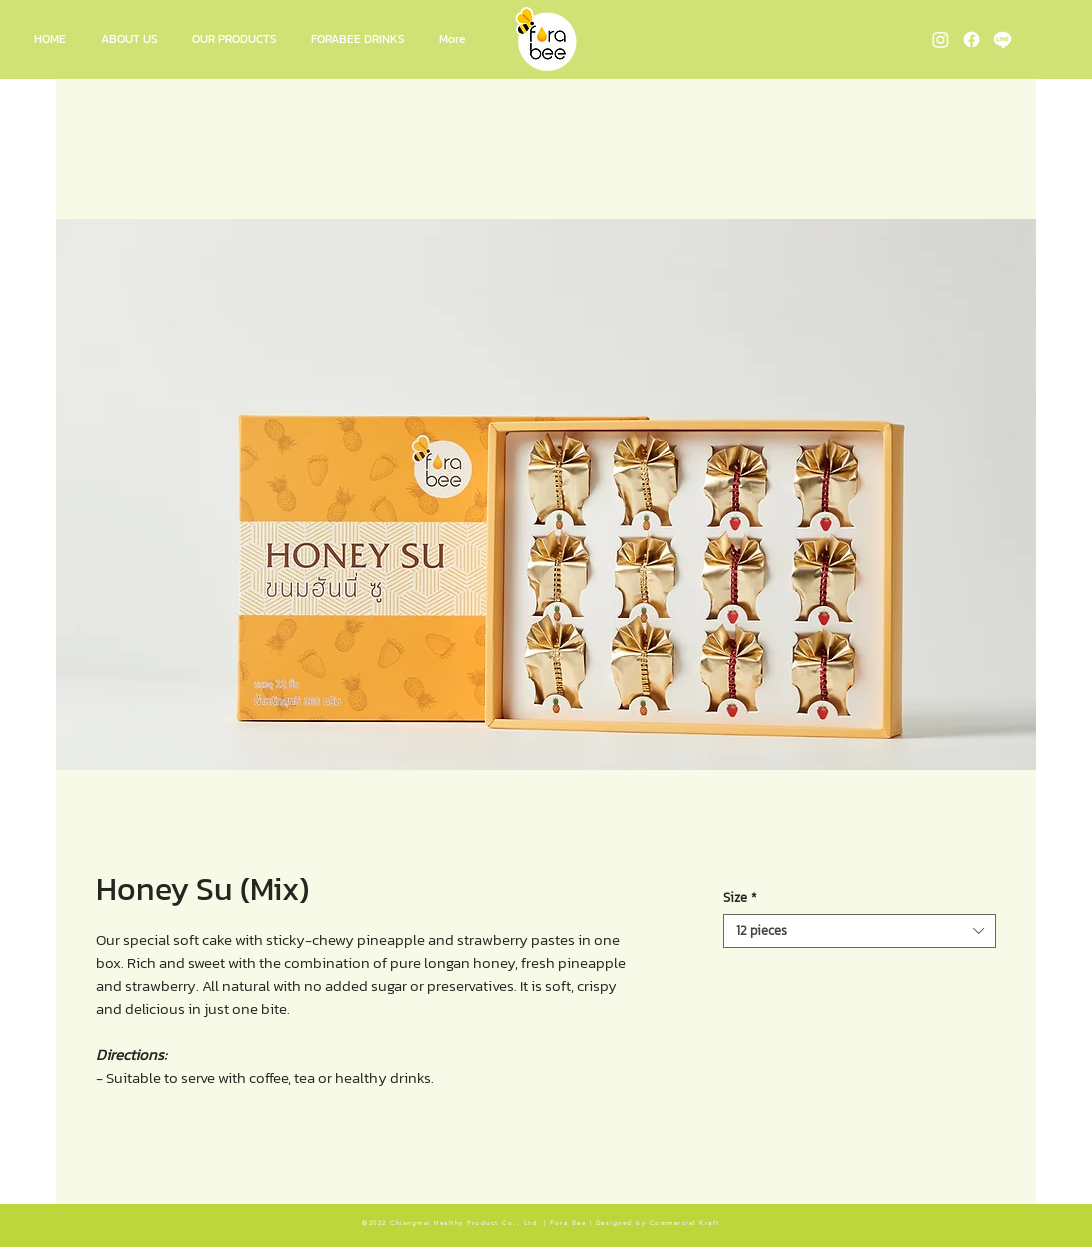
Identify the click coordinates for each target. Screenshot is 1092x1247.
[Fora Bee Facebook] (971, 39)
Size (740, 898)
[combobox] (859, 931)
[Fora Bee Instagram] (940, 39)
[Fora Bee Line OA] (1002, 39)
